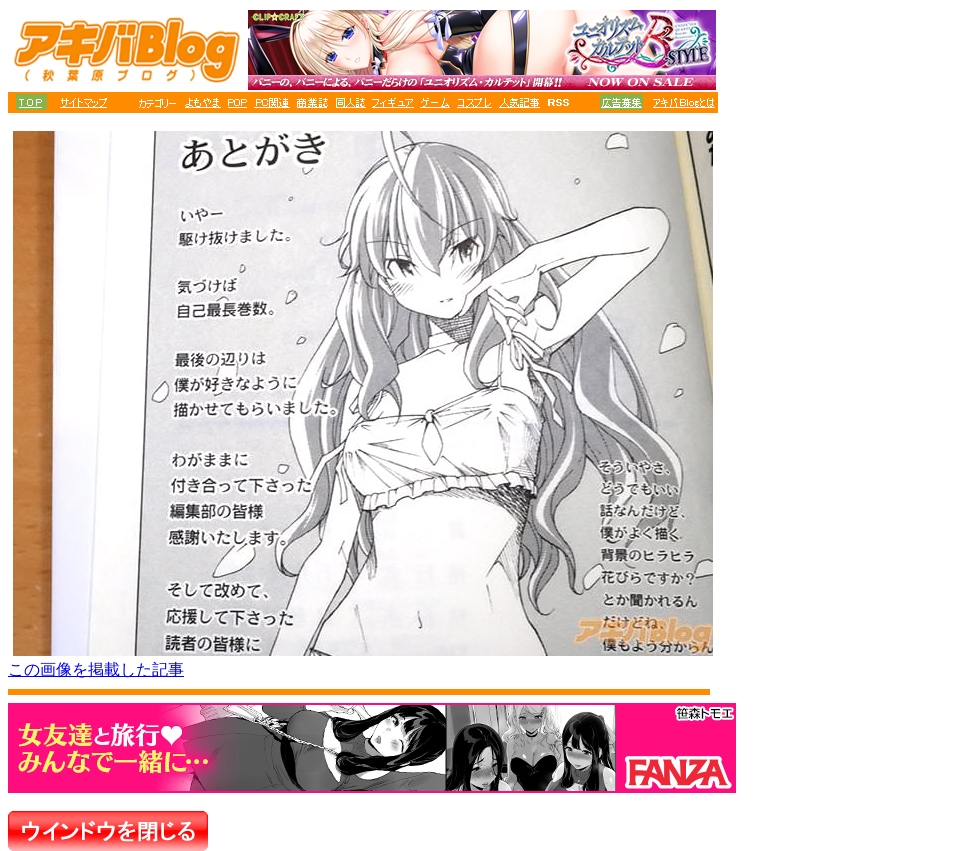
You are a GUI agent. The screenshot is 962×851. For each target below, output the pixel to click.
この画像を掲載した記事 (96, 669)
